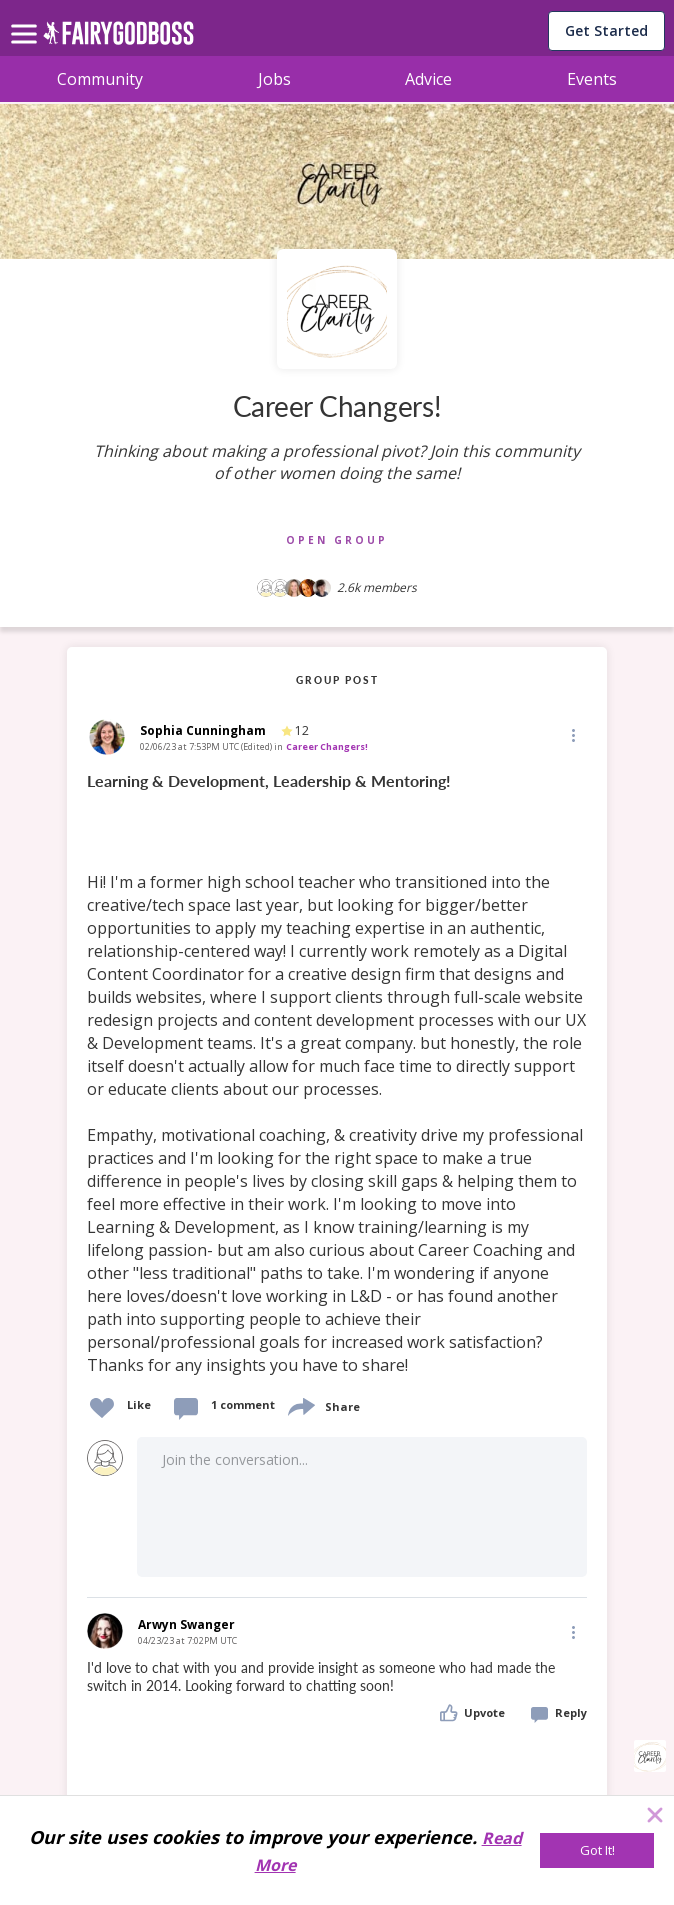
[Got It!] (597, 1850)
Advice (428, 79)
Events (592, 79)
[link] (337, 1074)
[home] (118, 38)
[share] (300, 1404)
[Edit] (572, 734)
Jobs (274, 79)
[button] (572, 735)
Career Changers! (327, 746)
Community (100, 79)
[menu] (27, 18)
